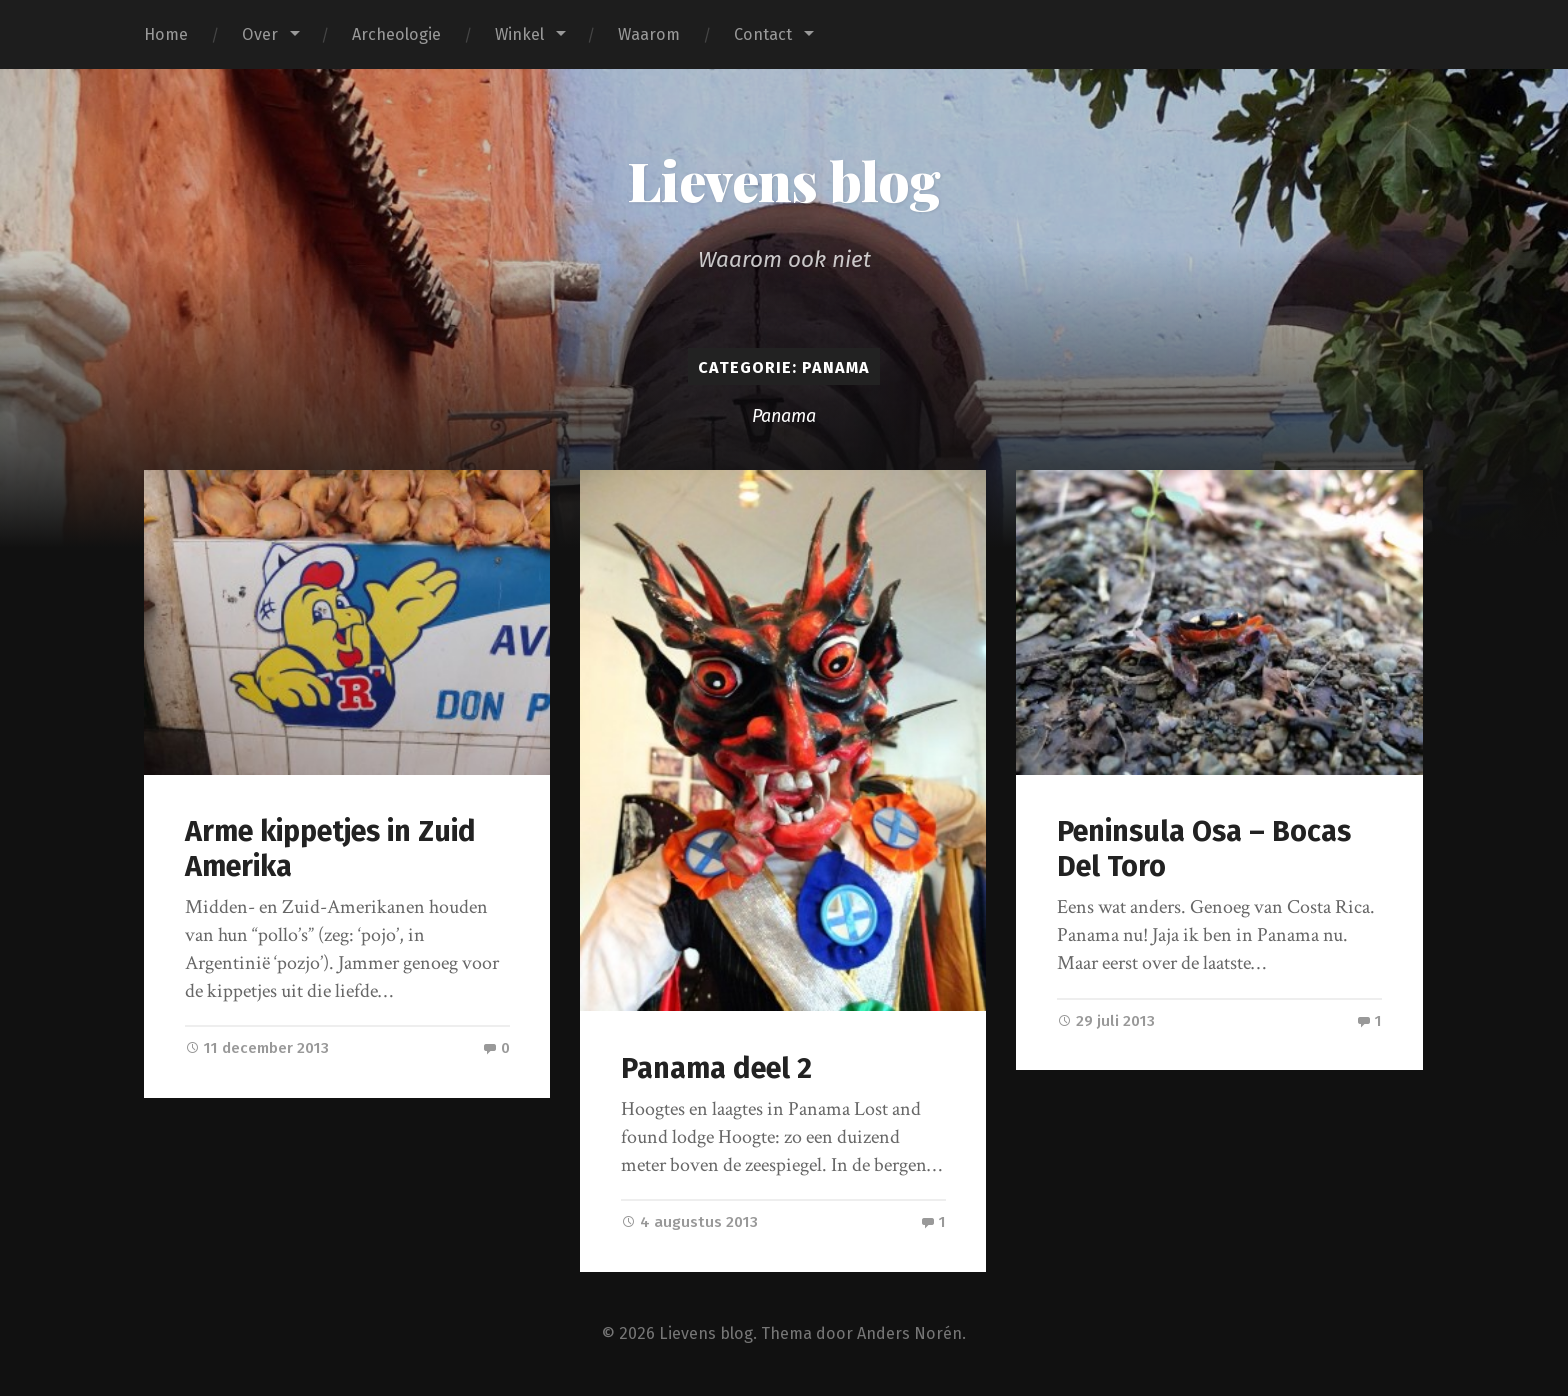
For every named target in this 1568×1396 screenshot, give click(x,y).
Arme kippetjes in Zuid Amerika (330, 849)
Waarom (649, 34)
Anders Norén (909, 1333)
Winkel (519, 34)
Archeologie (396, 34)
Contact (763, 34)
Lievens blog (784, 180)
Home (166, 34)
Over (260, 34)
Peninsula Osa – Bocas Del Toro (1204, 849)
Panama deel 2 (716, 1068)
